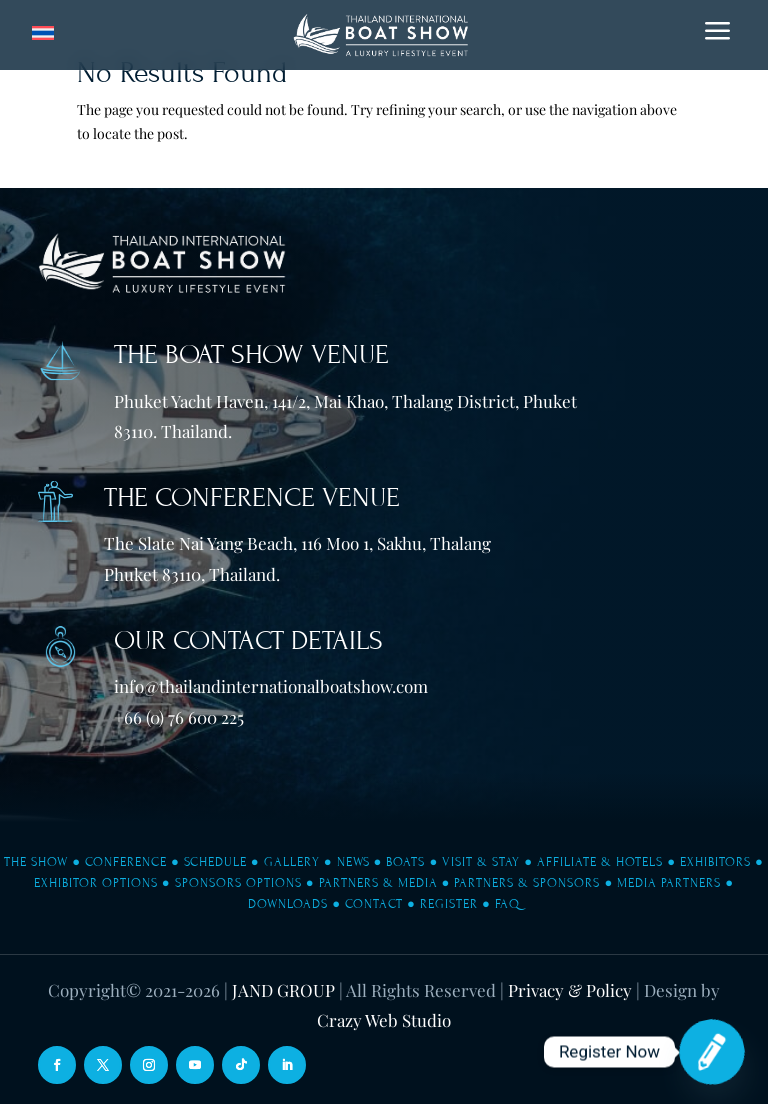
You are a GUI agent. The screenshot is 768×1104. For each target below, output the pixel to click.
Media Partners (669, 883)
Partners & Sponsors (527, 883)
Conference (126, 862)
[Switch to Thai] (43, 33)
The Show (36, 862)
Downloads (288, 904)
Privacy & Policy (570, 990)
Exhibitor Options (96, 883)
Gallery (292, 862)
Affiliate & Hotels (600, 862)
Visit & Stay (481, 862)
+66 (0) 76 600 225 (179, 717)
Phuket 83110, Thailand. (192, 574)
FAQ (507, 904)
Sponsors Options (238, 883)
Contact (374, 904)
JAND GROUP (283, 990)
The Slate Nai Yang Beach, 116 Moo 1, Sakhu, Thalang (297, 543)
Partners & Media (378, 883)
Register (449, 904)
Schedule (215, 862)
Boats (405, 862)
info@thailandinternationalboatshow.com (271, 686)
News (353, 862)
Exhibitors (715, 862)
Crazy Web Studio (384, 1020)
